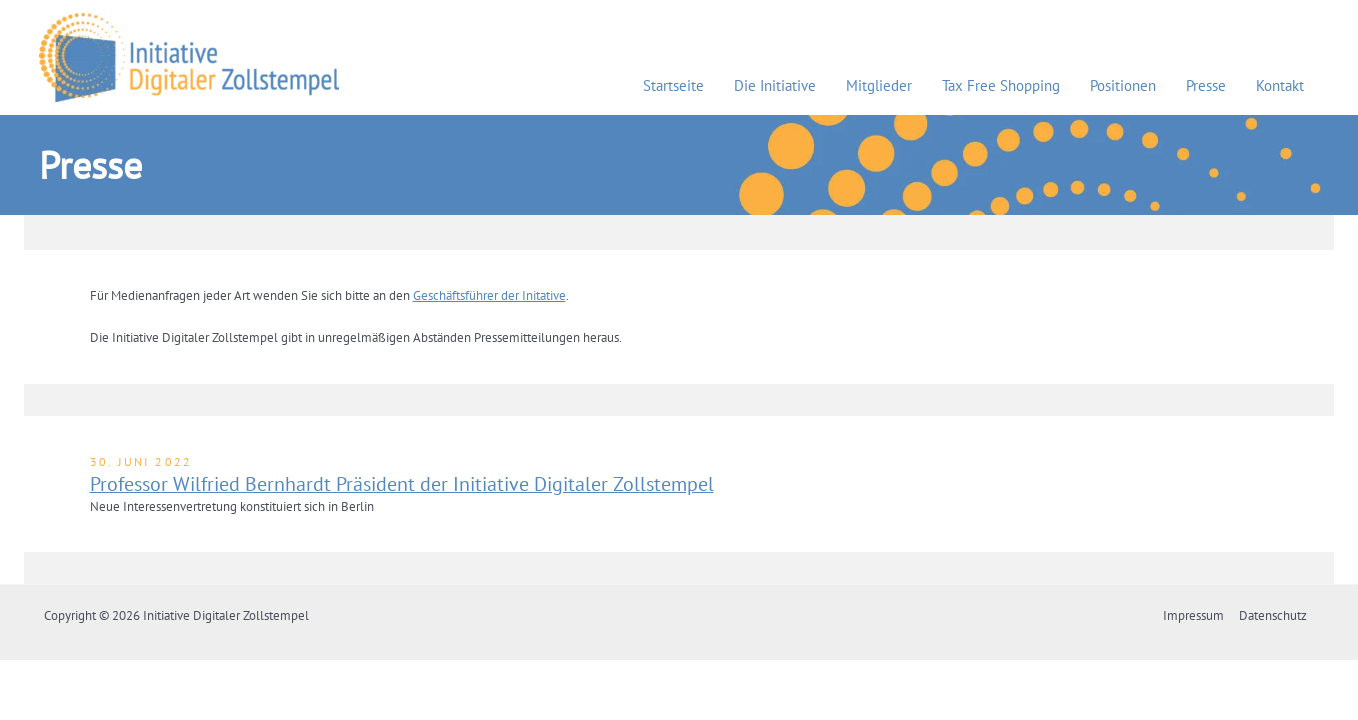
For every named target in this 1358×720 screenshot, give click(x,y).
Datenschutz (1275, 615)
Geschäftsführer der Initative (489, 295)
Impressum (1197, 615)
